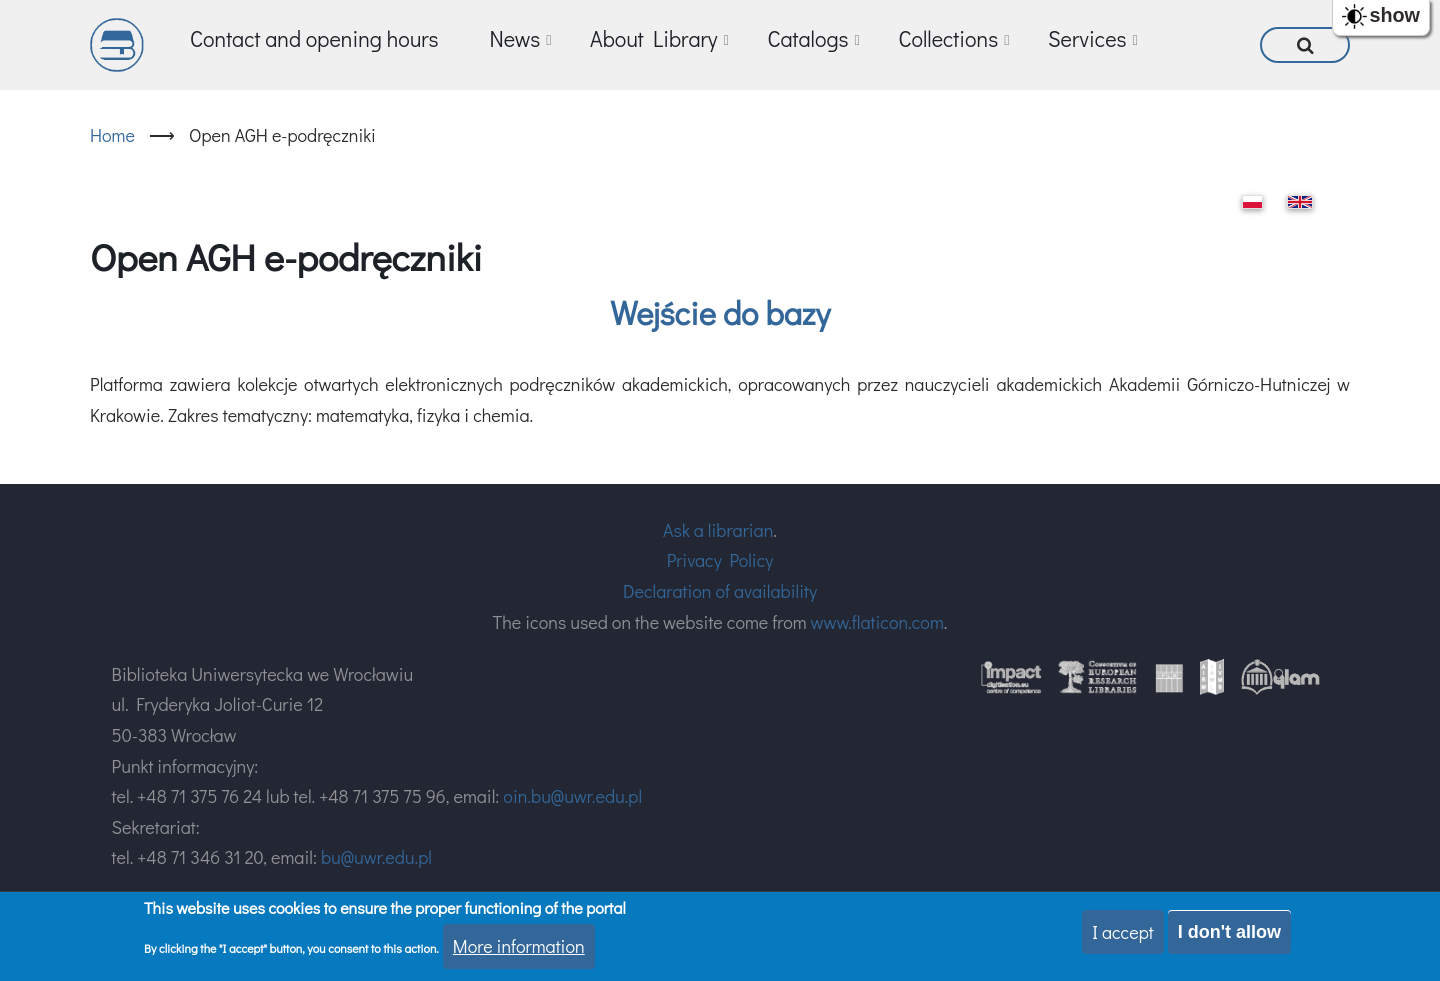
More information (519, 946)
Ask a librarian (718, 530)
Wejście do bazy (720, 312)
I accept (1123, 932)
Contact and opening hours (314, 38)
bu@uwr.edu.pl (376, 857)
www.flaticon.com (877, 622)
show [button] (1394, 15)
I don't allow (1229, 932)
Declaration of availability (720, 591)
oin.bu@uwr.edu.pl (572, 796)
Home (112, 135)
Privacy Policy (720, 560)
